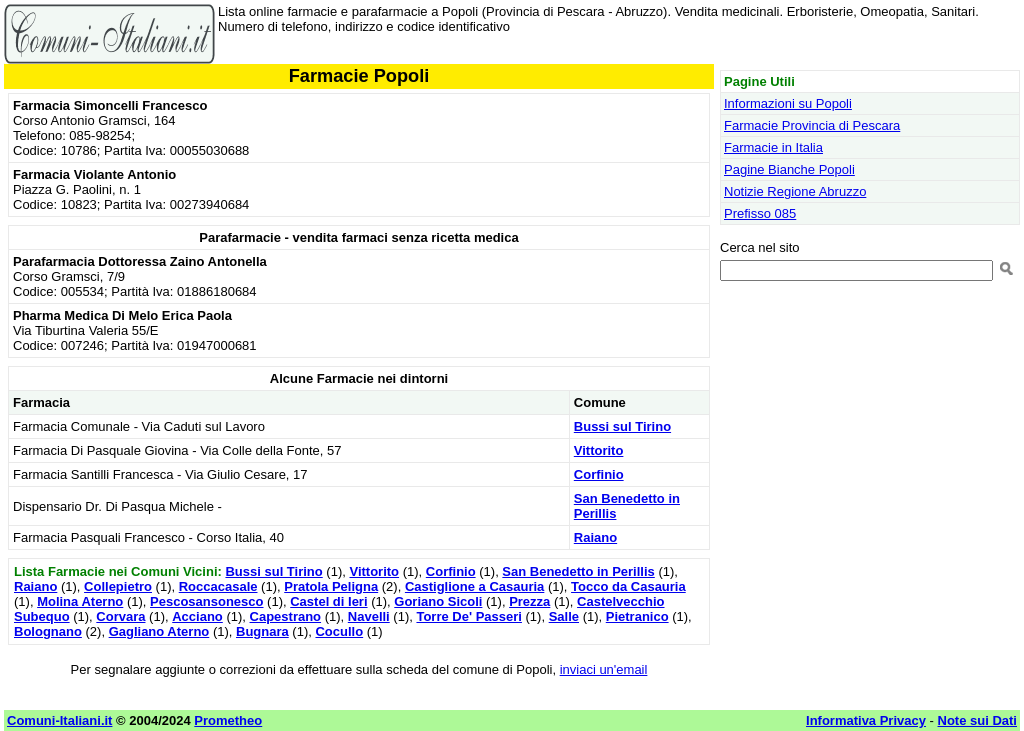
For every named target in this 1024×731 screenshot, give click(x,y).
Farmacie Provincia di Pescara (812, 125)
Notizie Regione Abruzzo (795, 191)
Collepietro (118, 586)
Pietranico (637, 616)
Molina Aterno (80, 601)
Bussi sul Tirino (622, 426)
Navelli (369, 616)
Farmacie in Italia (773, 147)
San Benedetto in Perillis (578, 571)
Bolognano (48, 631)
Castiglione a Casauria (474, 586)
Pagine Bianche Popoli (789, 169)
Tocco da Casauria (628, 586)
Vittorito (599, 450)
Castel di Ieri (328, 601)
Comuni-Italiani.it (59, 720)
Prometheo (228, 720)
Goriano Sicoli (438, 601)
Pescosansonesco (206, 601)
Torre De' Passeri (468, 616)
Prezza (529, 601)
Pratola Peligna (331, 586)
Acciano (197, 616)
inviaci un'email (604, 669)
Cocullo (339, 631)
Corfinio (599, 474)
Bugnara (262, 631)
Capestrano (286, 616)
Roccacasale (218, 586)
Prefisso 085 (760, 213)
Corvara (120, 616)
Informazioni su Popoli (788, 103)
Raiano (595, 537)
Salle (564, 616)
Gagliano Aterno (159, 631)
